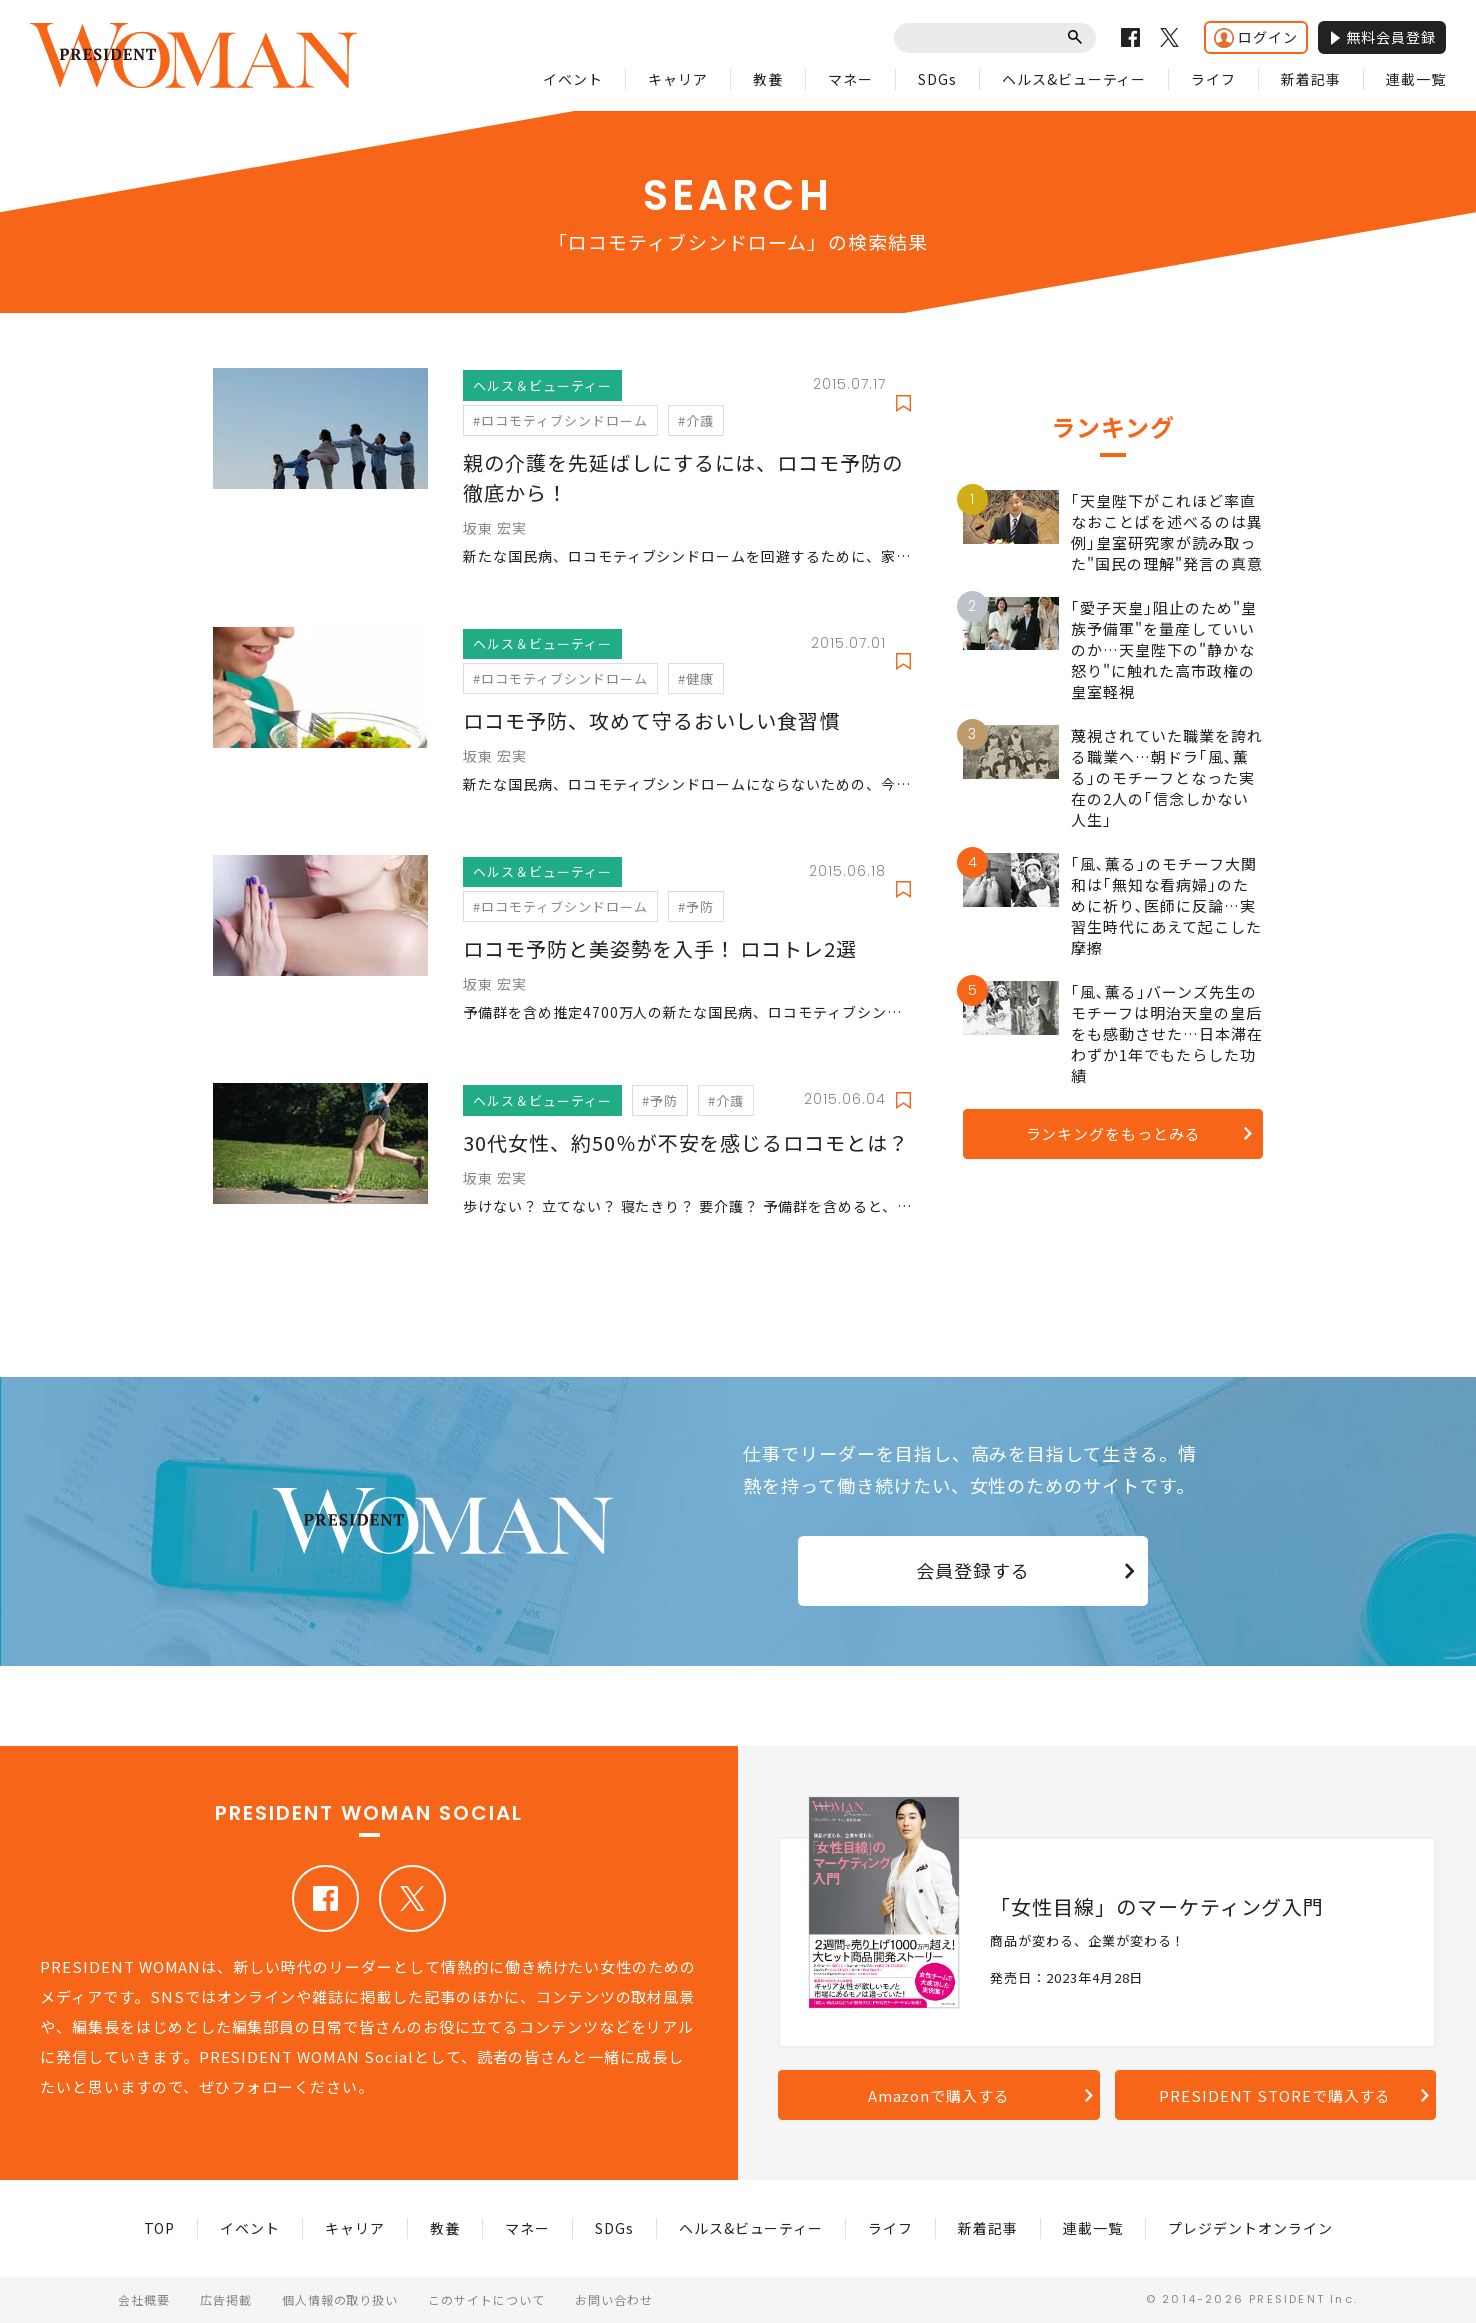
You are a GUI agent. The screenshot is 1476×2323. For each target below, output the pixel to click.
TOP (160, 2228)
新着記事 (1311, 79)
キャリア (678, 79)
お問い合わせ (614, 2299)
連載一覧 (1416, 79)
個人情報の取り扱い (340, 2299)
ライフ (1213, 79)
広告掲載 (226, 2299)
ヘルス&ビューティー (1074, 79)
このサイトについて (486, 2299)
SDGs (937, 79)
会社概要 (144, 2299)
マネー (850, 79)
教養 (768, 79)
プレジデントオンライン (1250, 2228)
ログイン (1256, 37)
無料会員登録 (1382, 37)
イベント (573, 79)
